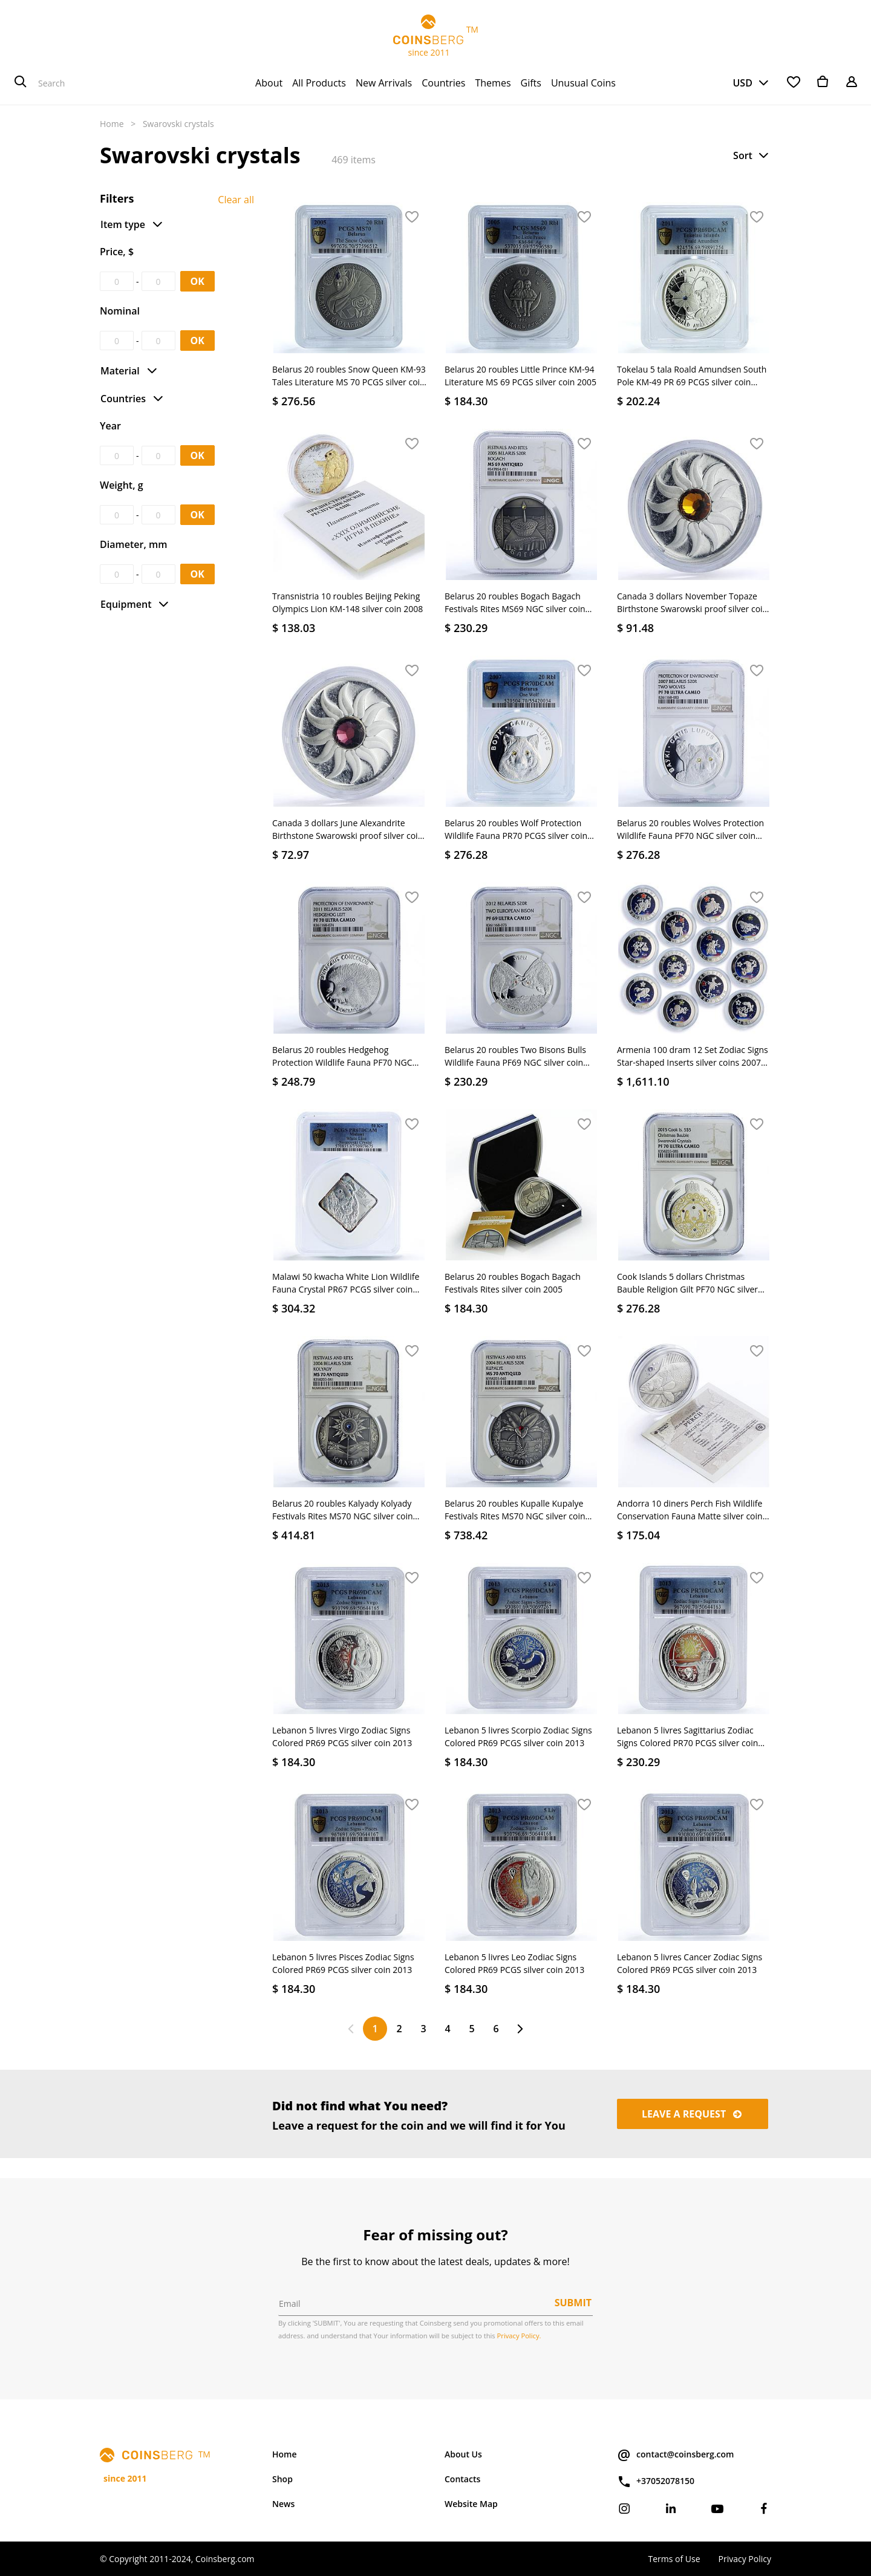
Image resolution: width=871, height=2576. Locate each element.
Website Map (471, 2503)
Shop (282, 2479)
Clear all (236, 199)
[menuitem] (268, 83)
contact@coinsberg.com (675, 2455)
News (283, 2503)
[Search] (20, 83)
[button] (751, 155)
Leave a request (692, 2114)
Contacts (462, 2479)
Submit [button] (573, 2302)
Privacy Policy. (519, 2335)
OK (197, 281)
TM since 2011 (435, 36)
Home (112, 123)
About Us (463, 2454)
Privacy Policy (745, 2559)
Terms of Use (674, 2559)
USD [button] (742, 83)
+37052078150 (655, 2481)
